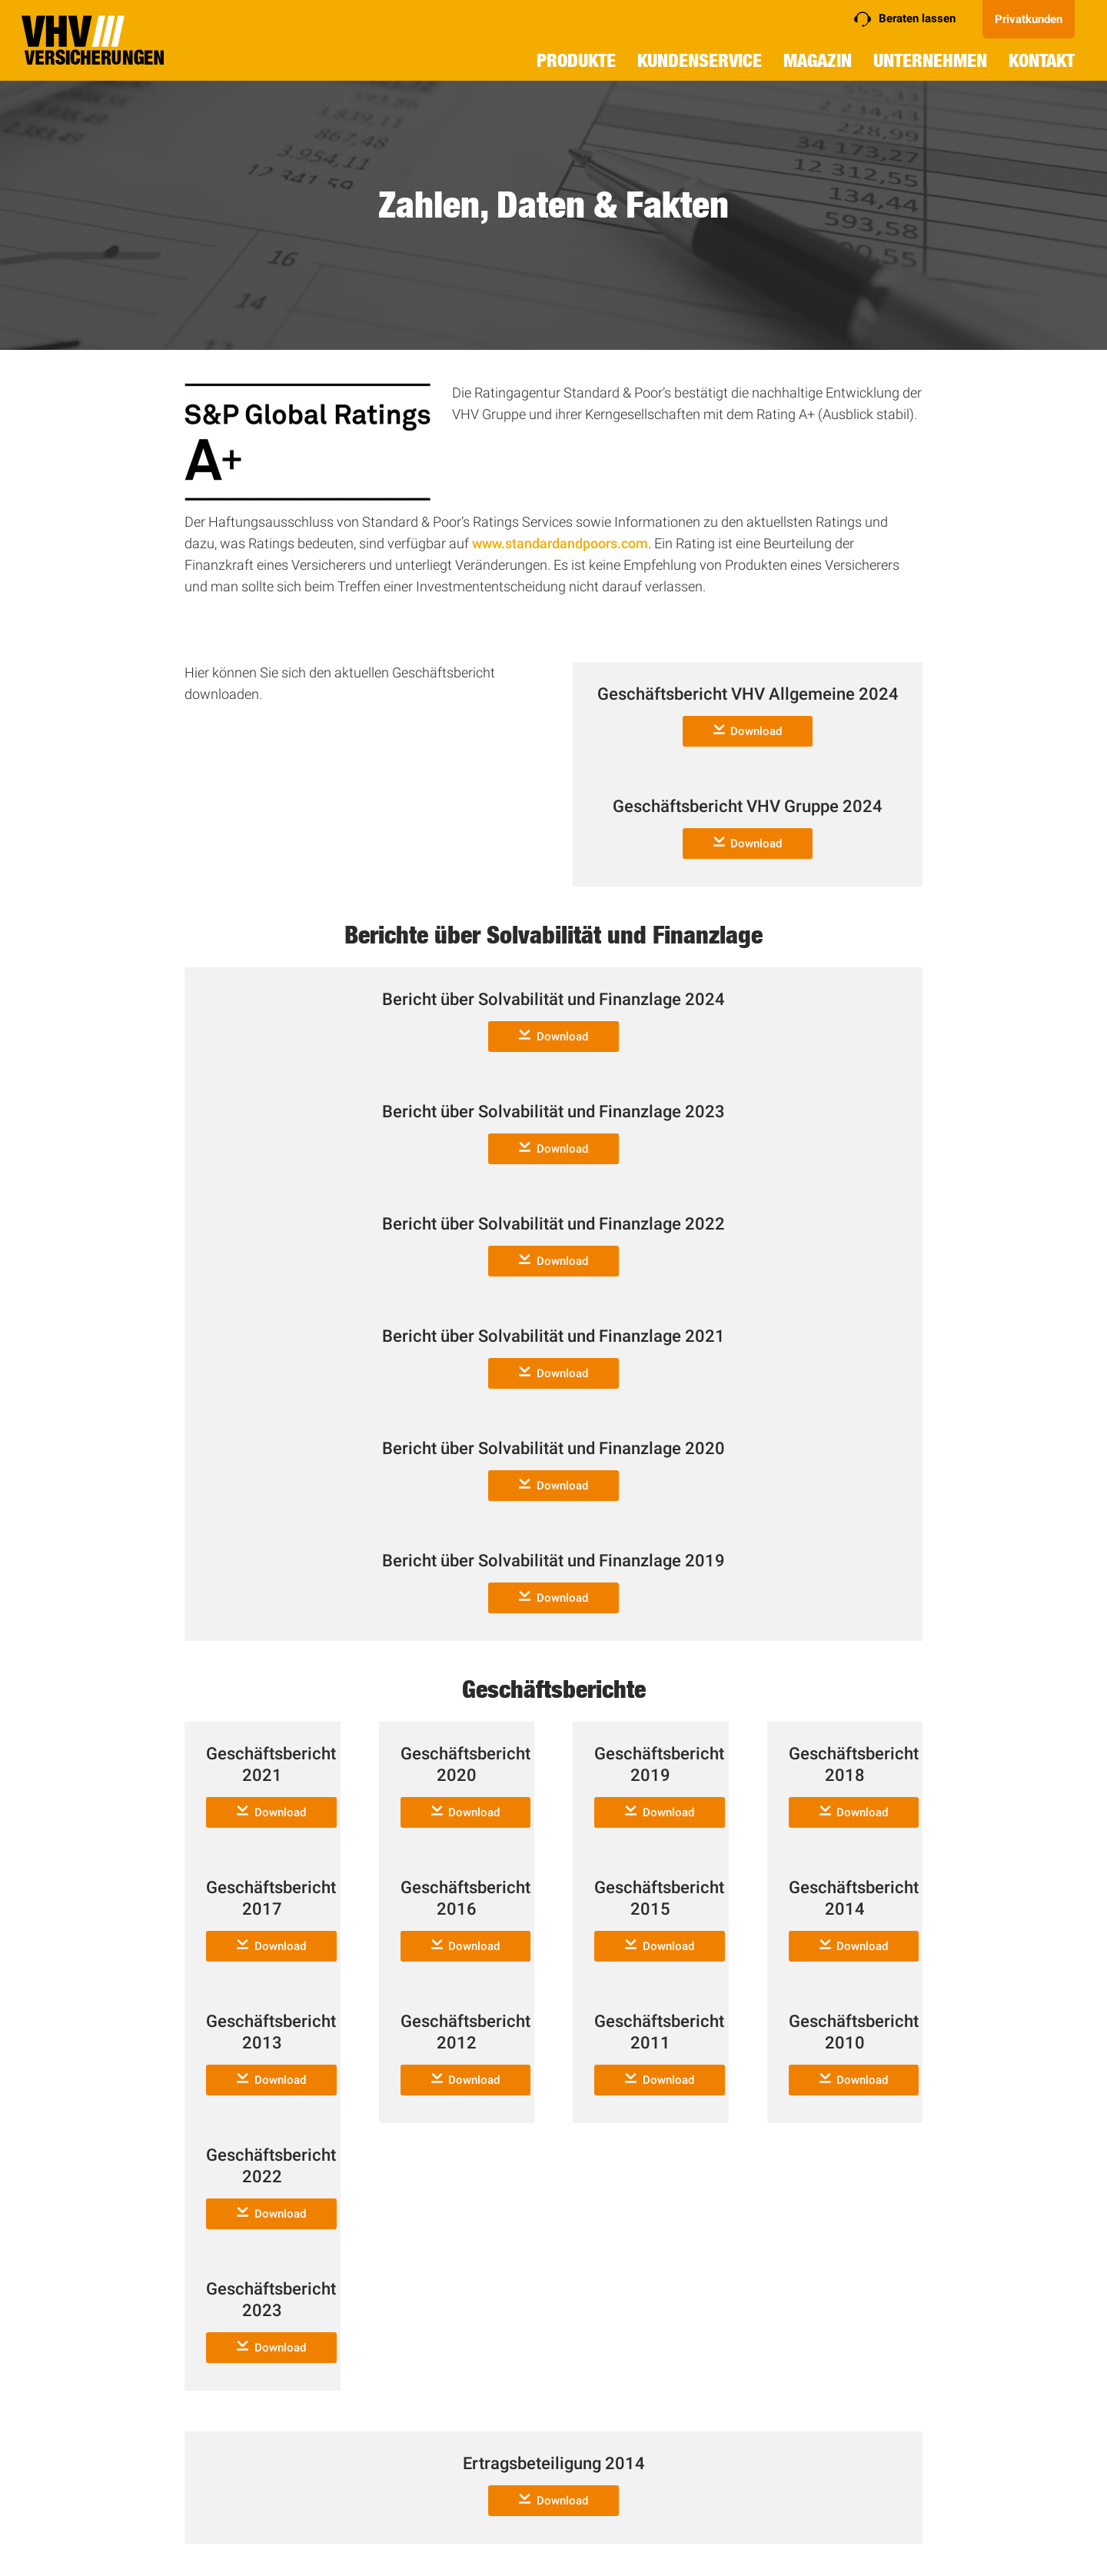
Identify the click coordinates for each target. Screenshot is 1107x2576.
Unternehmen (930, 60)
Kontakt (1042, 60)
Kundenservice (699, 60)
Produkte (576, 60)
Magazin (817, 60)
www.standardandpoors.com (560, 543)
